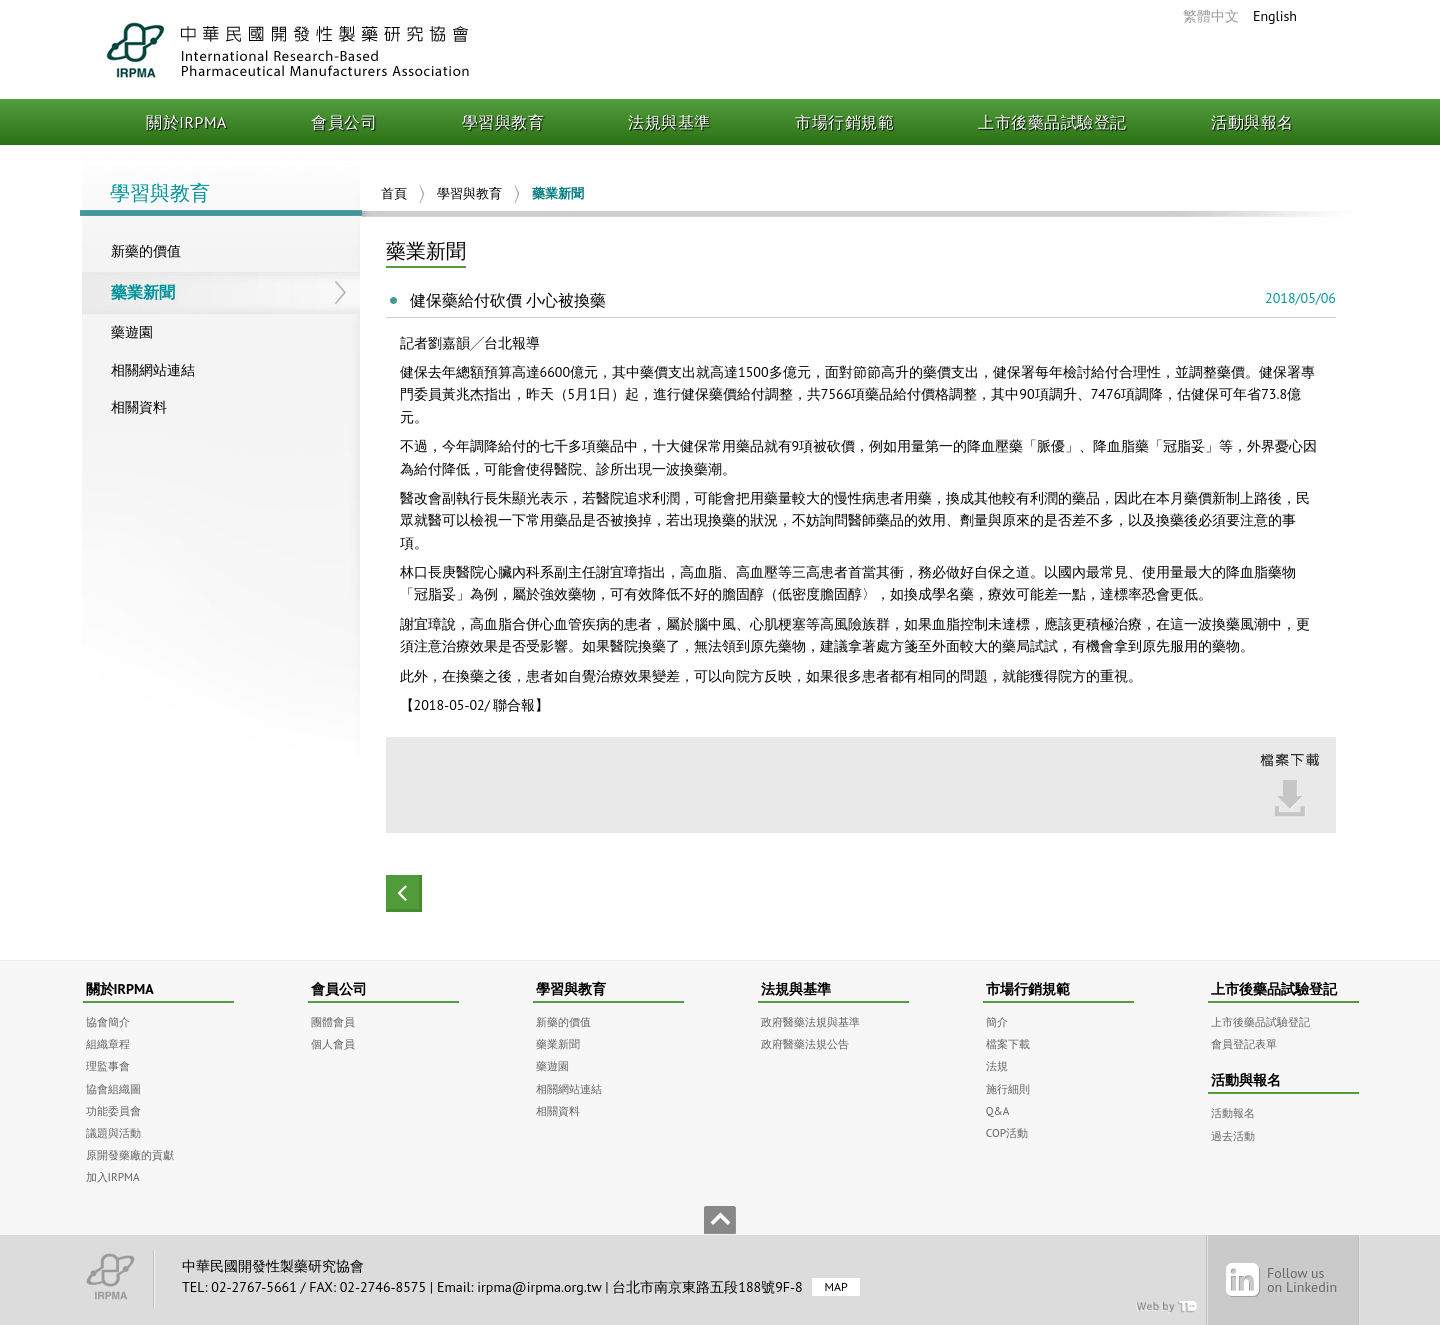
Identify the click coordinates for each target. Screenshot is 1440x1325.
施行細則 (1008, 1088)
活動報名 (1233, 1112)
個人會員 (333, 1043)
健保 (414, 372)
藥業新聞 (143, 292)
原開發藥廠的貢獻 (130, 1154)
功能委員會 (113, 1110)
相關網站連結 (153, 370)
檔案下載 (1008, 1043)
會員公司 (344, 122)
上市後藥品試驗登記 (1052, 122)
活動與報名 (1252, 122)
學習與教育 (503, 122)
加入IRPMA (113, 1176)
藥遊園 (132, 332)
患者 (890, 498)
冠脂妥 (1184, 446)
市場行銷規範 (844, 122)
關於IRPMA (186, 122)
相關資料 (139, 407)
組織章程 (108, 1043)
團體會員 (333, 1021)
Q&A (998, 1110)
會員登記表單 (1244, 1043)
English (1275, 16)
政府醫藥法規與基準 (810, 1021)
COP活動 (1007, 1132)
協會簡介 (108, 1021)
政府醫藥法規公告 (805, 1043)
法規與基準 (669, 122)
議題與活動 (113, 1132)
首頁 (394, 193)
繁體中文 (1211, 16)
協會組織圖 (113, 1088)
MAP (835, 1287)
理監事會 (108, 1065)
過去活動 (1233, 1135)
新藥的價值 (146, 251)
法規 (997, 1065)
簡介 (997, 1021)
